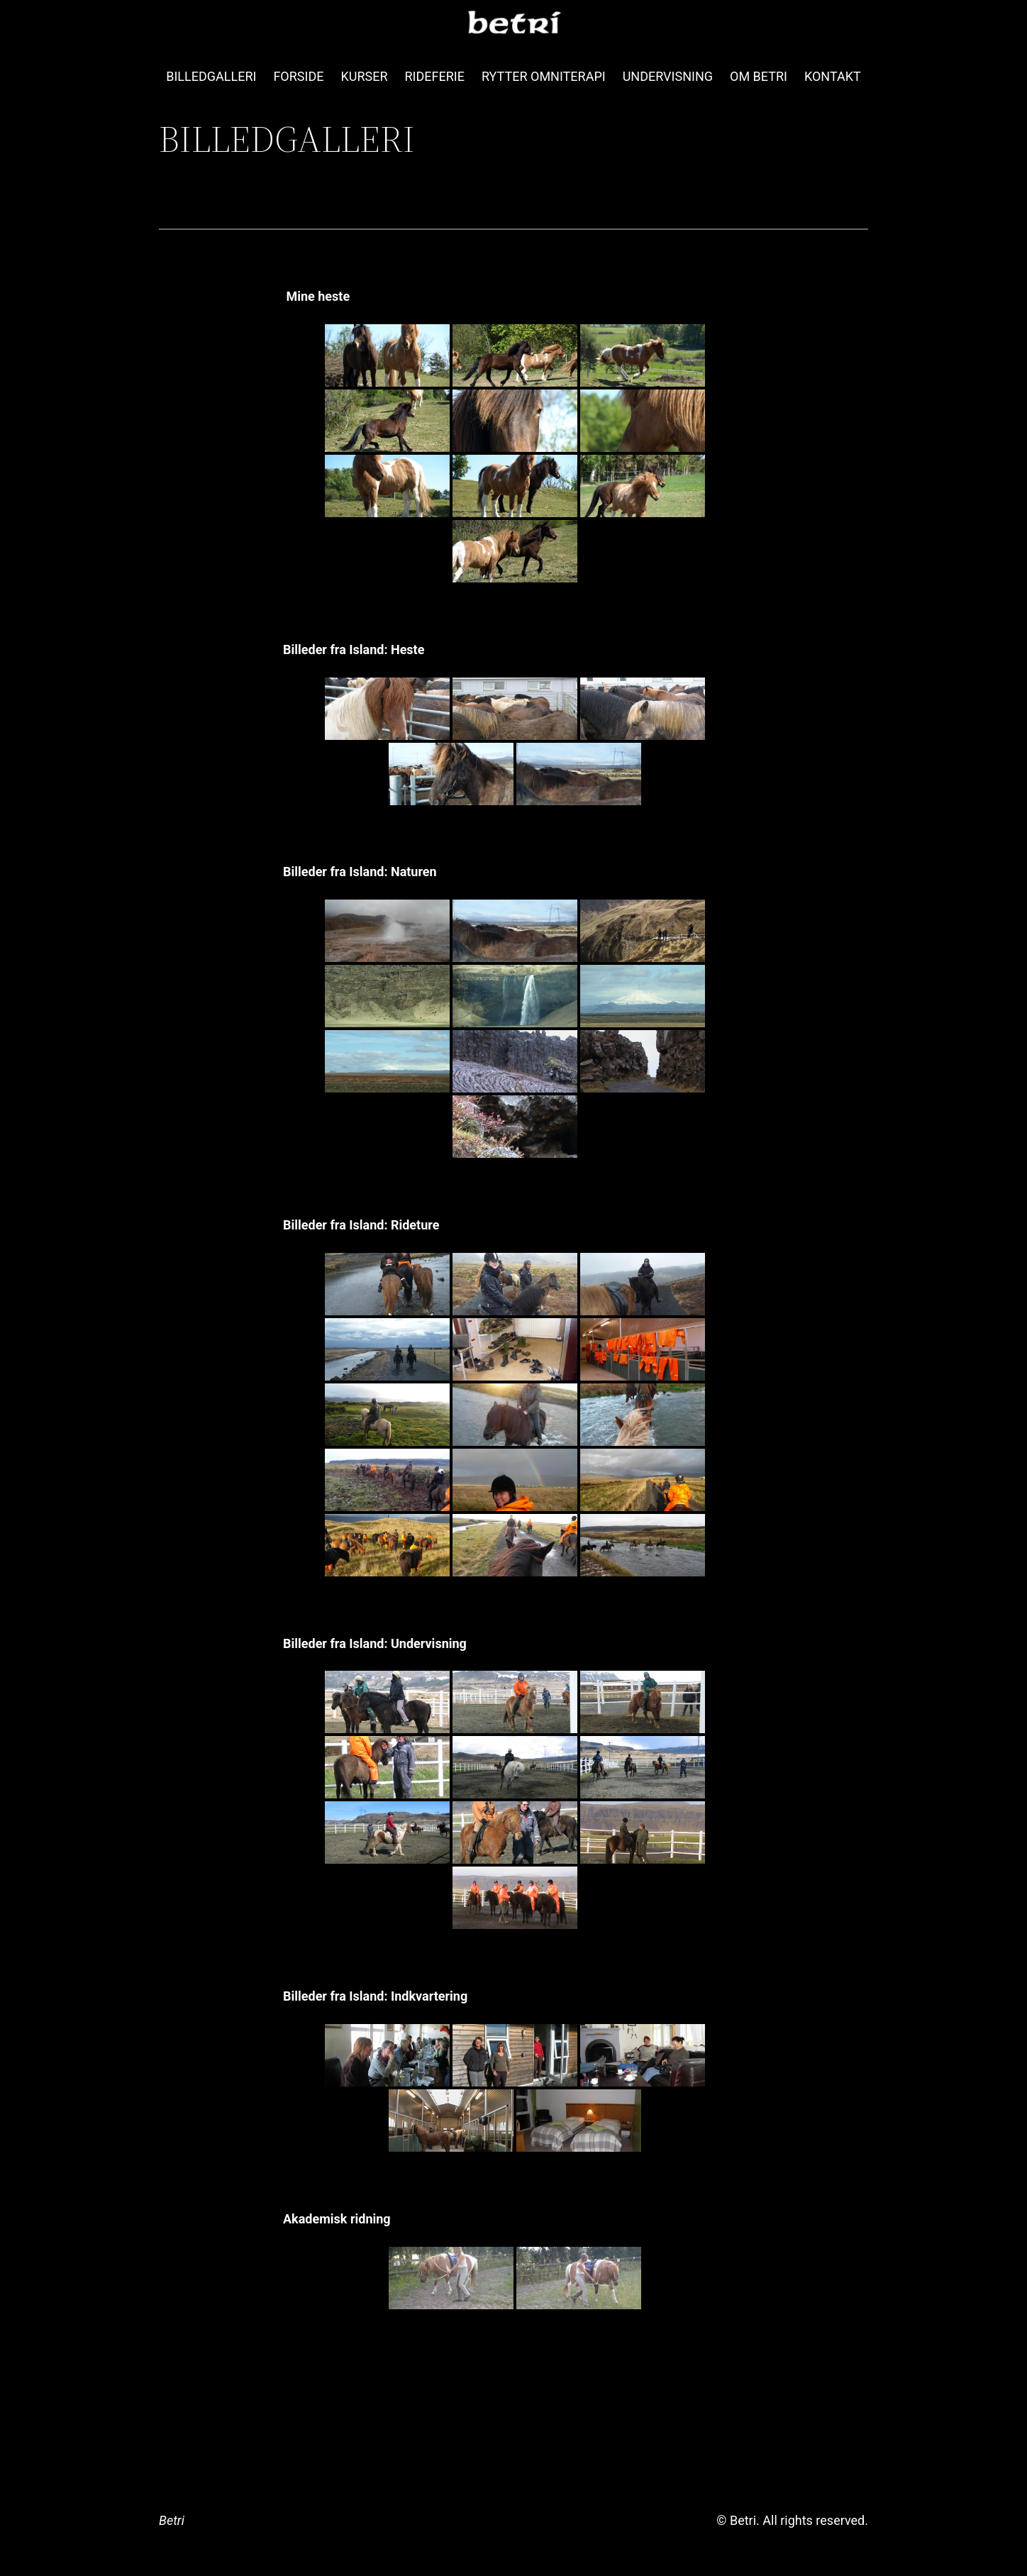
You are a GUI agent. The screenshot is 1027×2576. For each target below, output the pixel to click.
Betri (171, 2520)
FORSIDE (298, 76)
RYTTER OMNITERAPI (544, 76)
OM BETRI (758, 76)
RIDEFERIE (435, 76)
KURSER (363, 76)
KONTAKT (832, 76)
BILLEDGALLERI (211, 76)
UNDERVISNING (668, 76)
